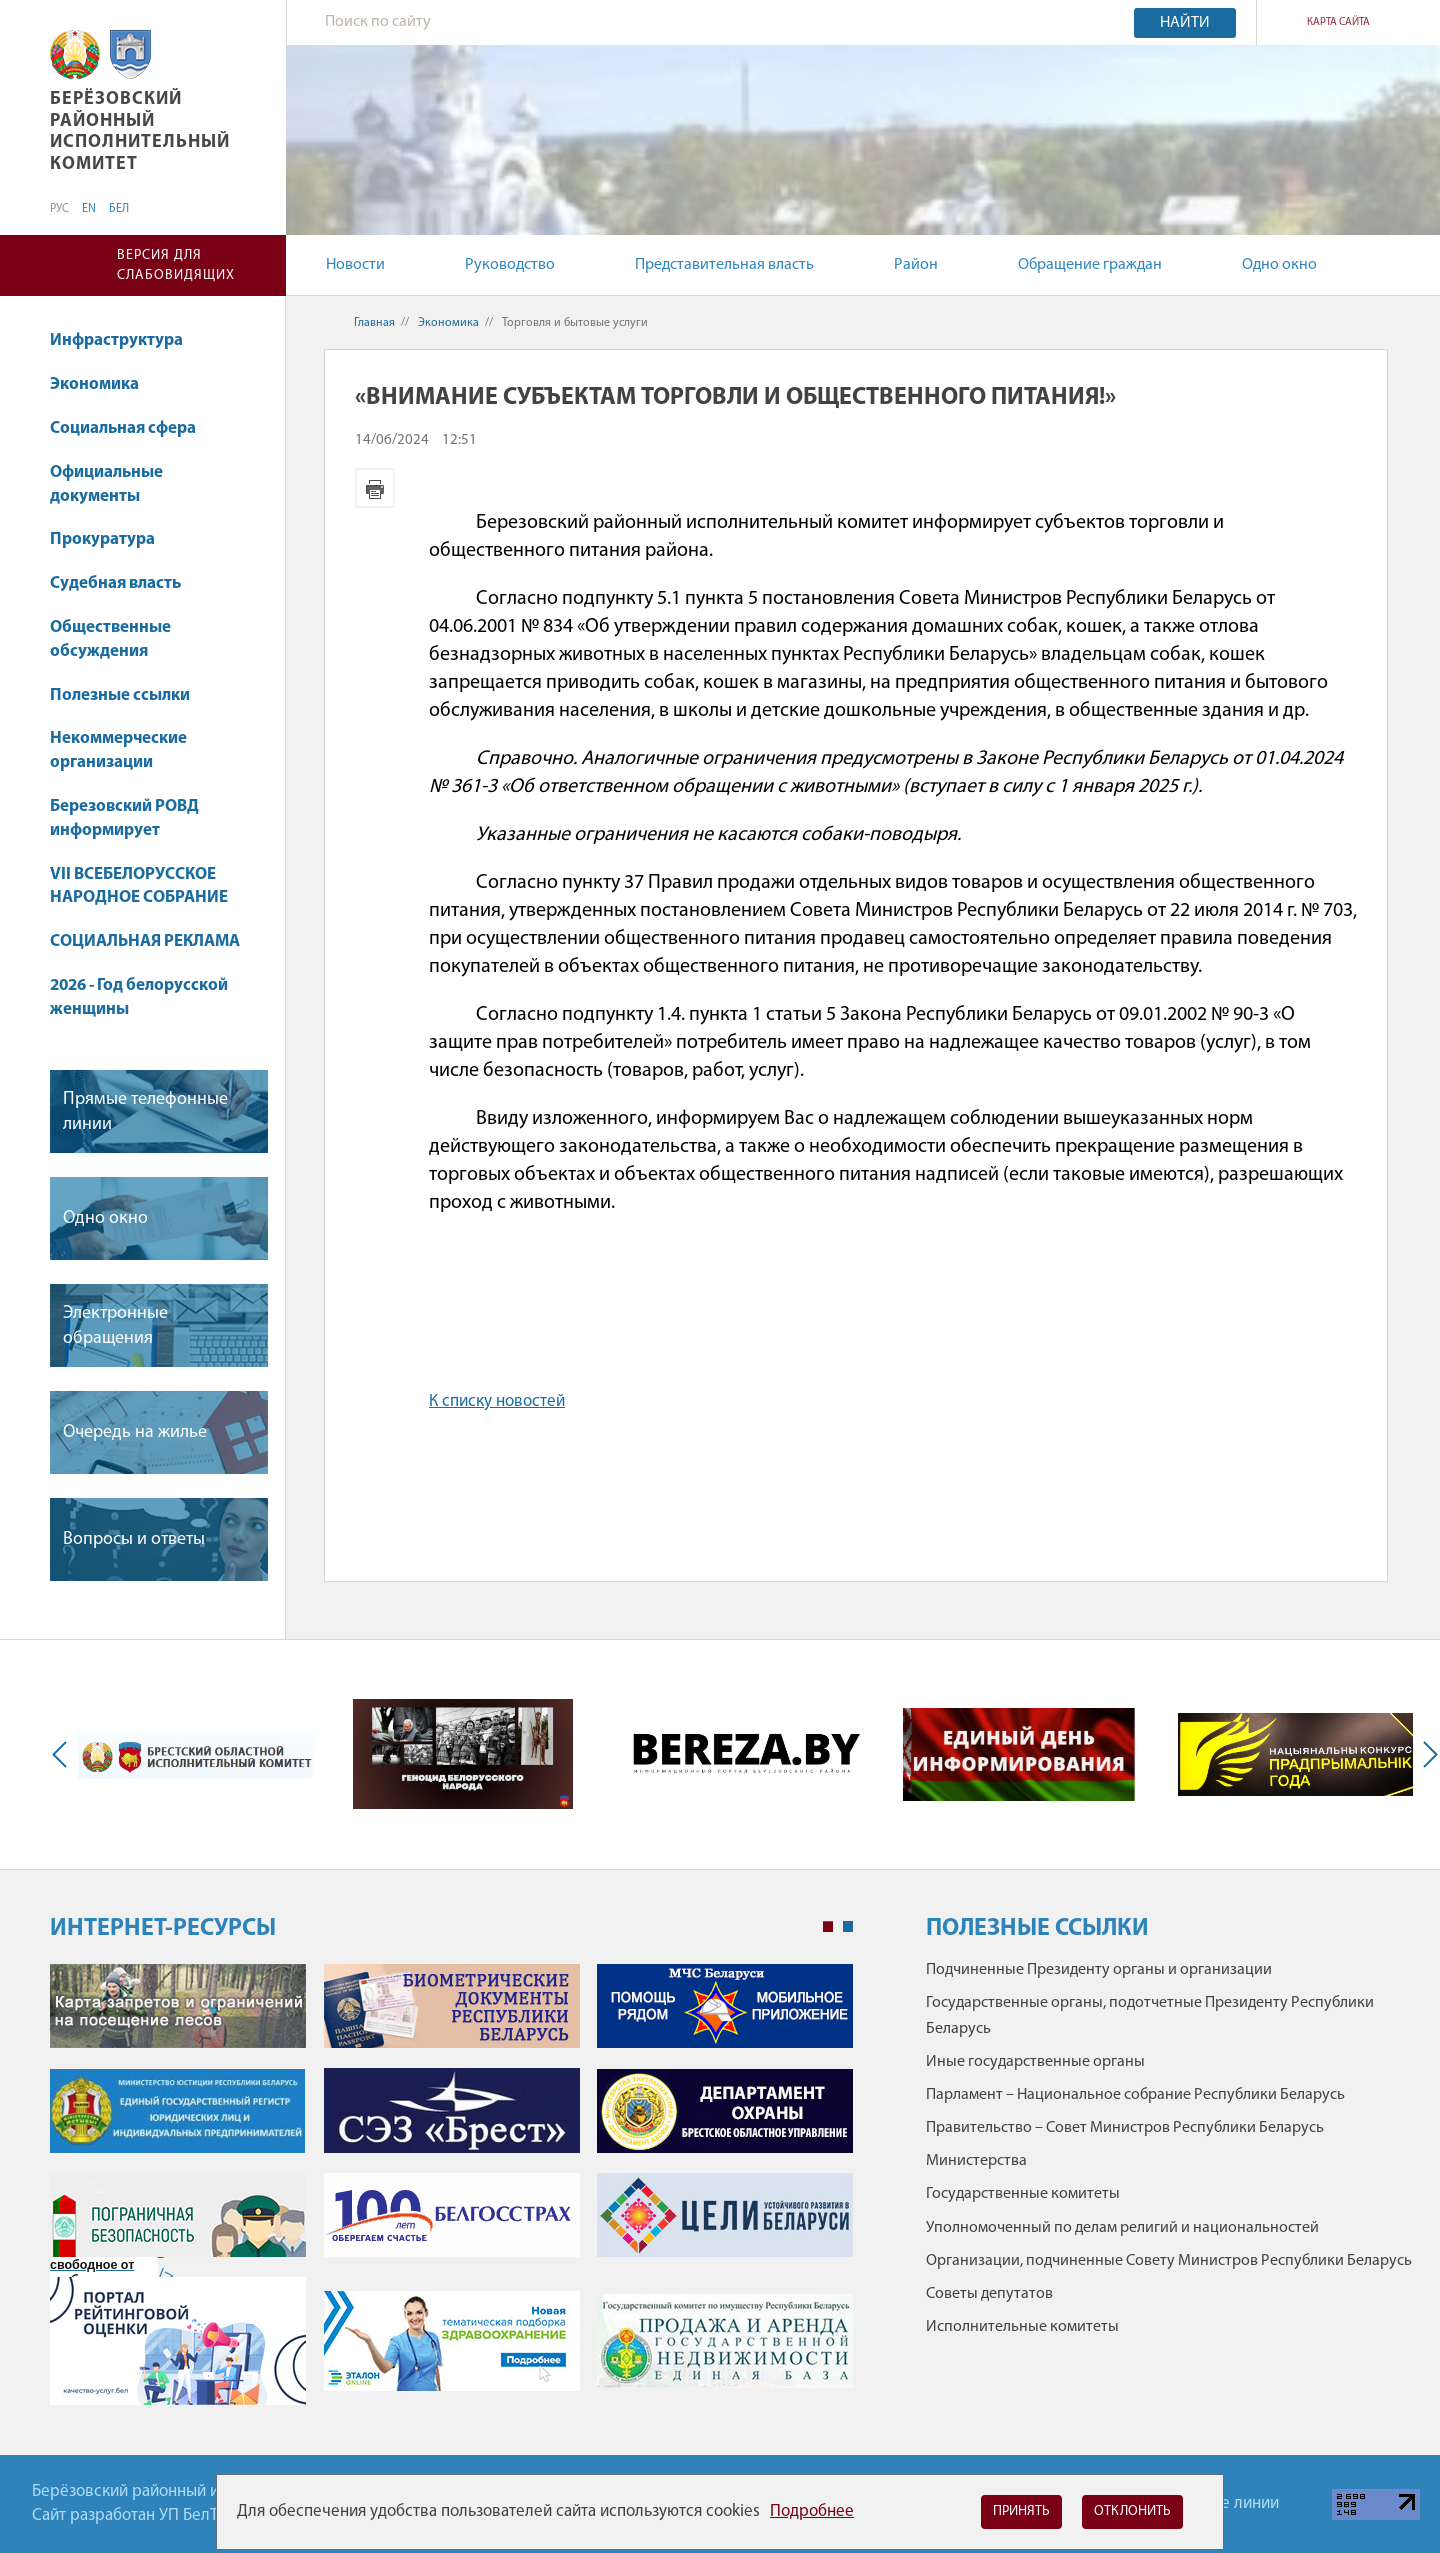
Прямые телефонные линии (145, 1112)
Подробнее (812, 2511)
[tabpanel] (451, 2194)
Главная (374, 323)
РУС (59, 209)
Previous (64, 1754)
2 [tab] (848, 1927)
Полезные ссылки (120, 695)
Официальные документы (106, 484)
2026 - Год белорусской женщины (139, 997)
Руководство (510, 265)
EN (89, 209)
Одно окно (1279, 265)
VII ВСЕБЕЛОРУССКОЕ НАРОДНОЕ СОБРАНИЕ (139, 886)
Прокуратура (102, 539)
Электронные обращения (115, 1326)
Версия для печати (375, 488)
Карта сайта (1338, 22)
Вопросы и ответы (134, 1539)
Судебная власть (115, 583)
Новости (355, 265)
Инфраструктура (116, 340)
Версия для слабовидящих (176, 265)
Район (916, 265)
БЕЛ (119, 209)
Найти (1185, 23)
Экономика (104, 384)
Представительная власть (724, 265)
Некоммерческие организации (118, 750)
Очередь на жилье (135, 1432)
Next (1426, 1754)
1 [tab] (828, 1927)
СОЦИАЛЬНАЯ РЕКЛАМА (145, 941)
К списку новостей (497, 1401)
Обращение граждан (1090, 265)
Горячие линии (1225, 2503)
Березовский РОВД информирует (124, 818)
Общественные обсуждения (110, 639)
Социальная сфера (132, 428)
